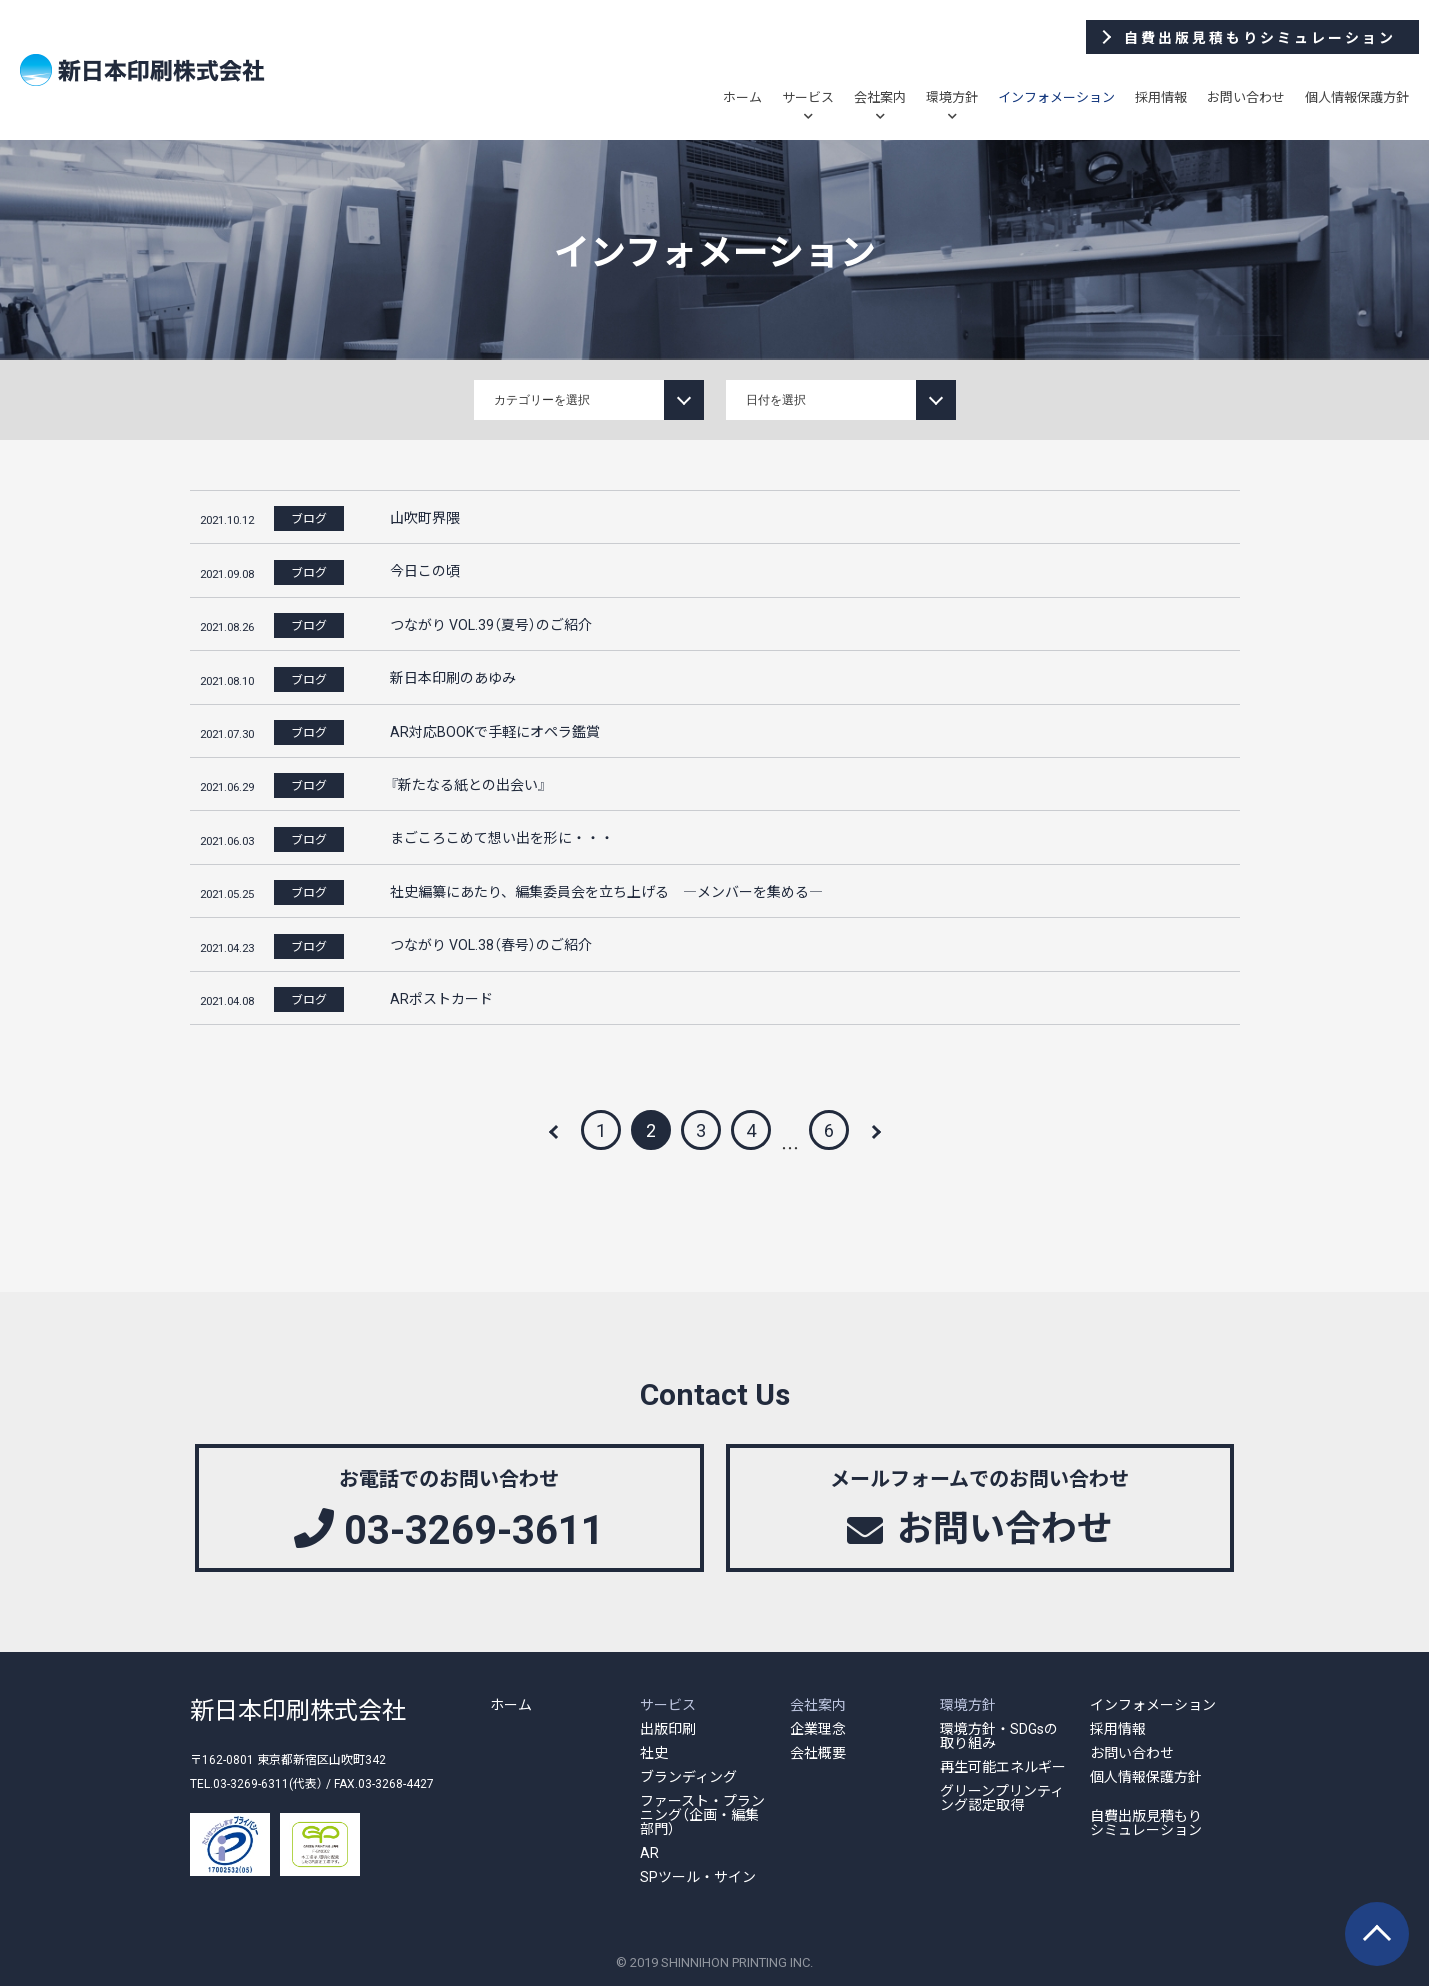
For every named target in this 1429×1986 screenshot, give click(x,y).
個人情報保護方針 (1357, 96)
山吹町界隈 (425, 517)
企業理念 (818, 1728)
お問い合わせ (1246, 96)
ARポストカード (441, 998)
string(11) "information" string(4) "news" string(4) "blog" (589, 400)
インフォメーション (1056, 96)
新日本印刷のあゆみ (453, 677)
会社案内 (880, 96)
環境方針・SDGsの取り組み (999, 1735)
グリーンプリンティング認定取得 (1002, 1797)
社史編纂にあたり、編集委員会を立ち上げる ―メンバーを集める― (606, 891)
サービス (808, 96)
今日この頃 (425, 570)
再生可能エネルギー (1003, 1766)
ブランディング (688, 1776)
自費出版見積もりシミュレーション (1146, 1822)
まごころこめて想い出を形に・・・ (502, 837)
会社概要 (818, 1752)
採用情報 (1161, 96)
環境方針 (952, 96)
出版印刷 (668, 1728)
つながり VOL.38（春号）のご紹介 (491, 944)
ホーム (742, 96)
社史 (654, 1752)
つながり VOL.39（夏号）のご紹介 (491, 624)
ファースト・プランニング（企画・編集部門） (702, 1814)
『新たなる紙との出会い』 (468, 784)
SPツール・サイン (698, 1876)
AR (649, 1852)
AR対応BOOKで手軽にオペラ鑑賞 (495, 731)
